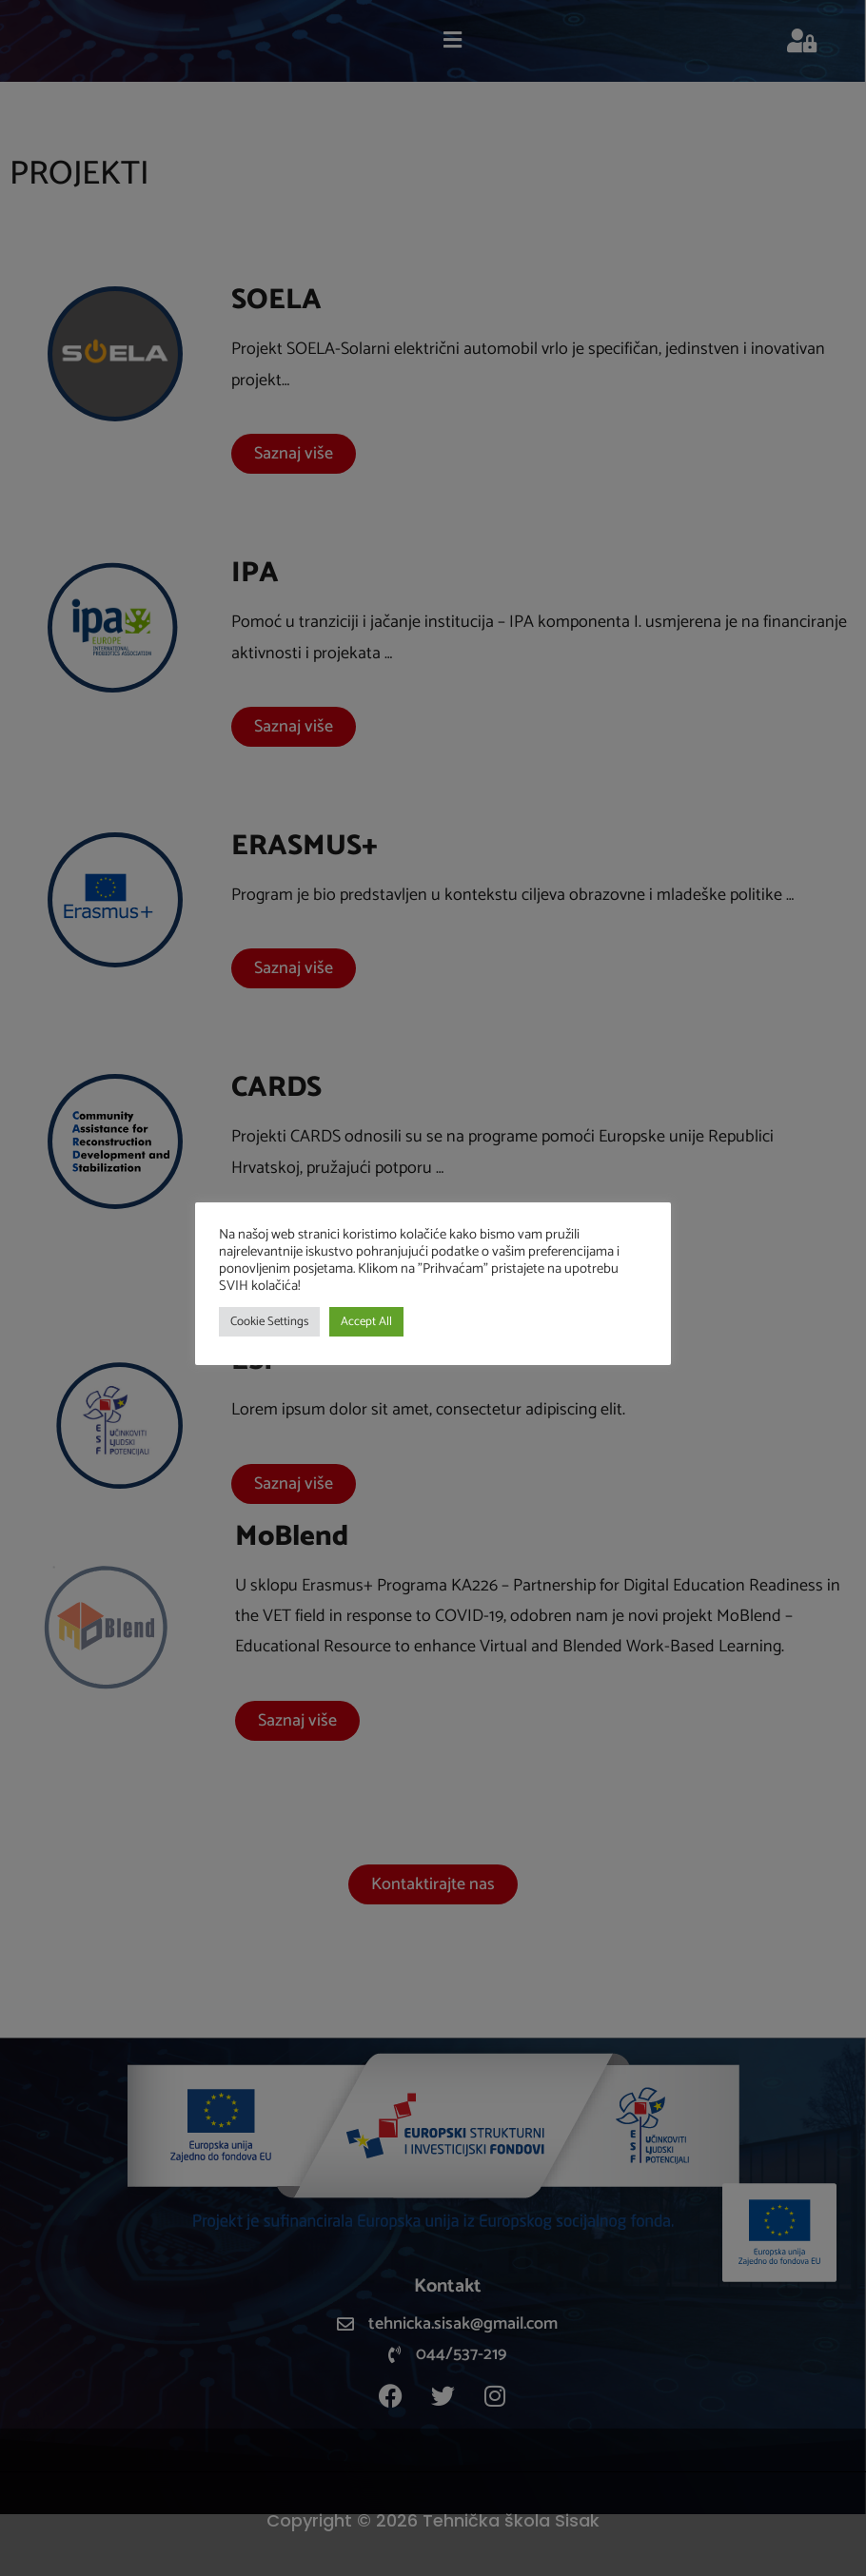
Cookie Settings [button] (269, 1322)
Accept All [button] (366, 1322)
